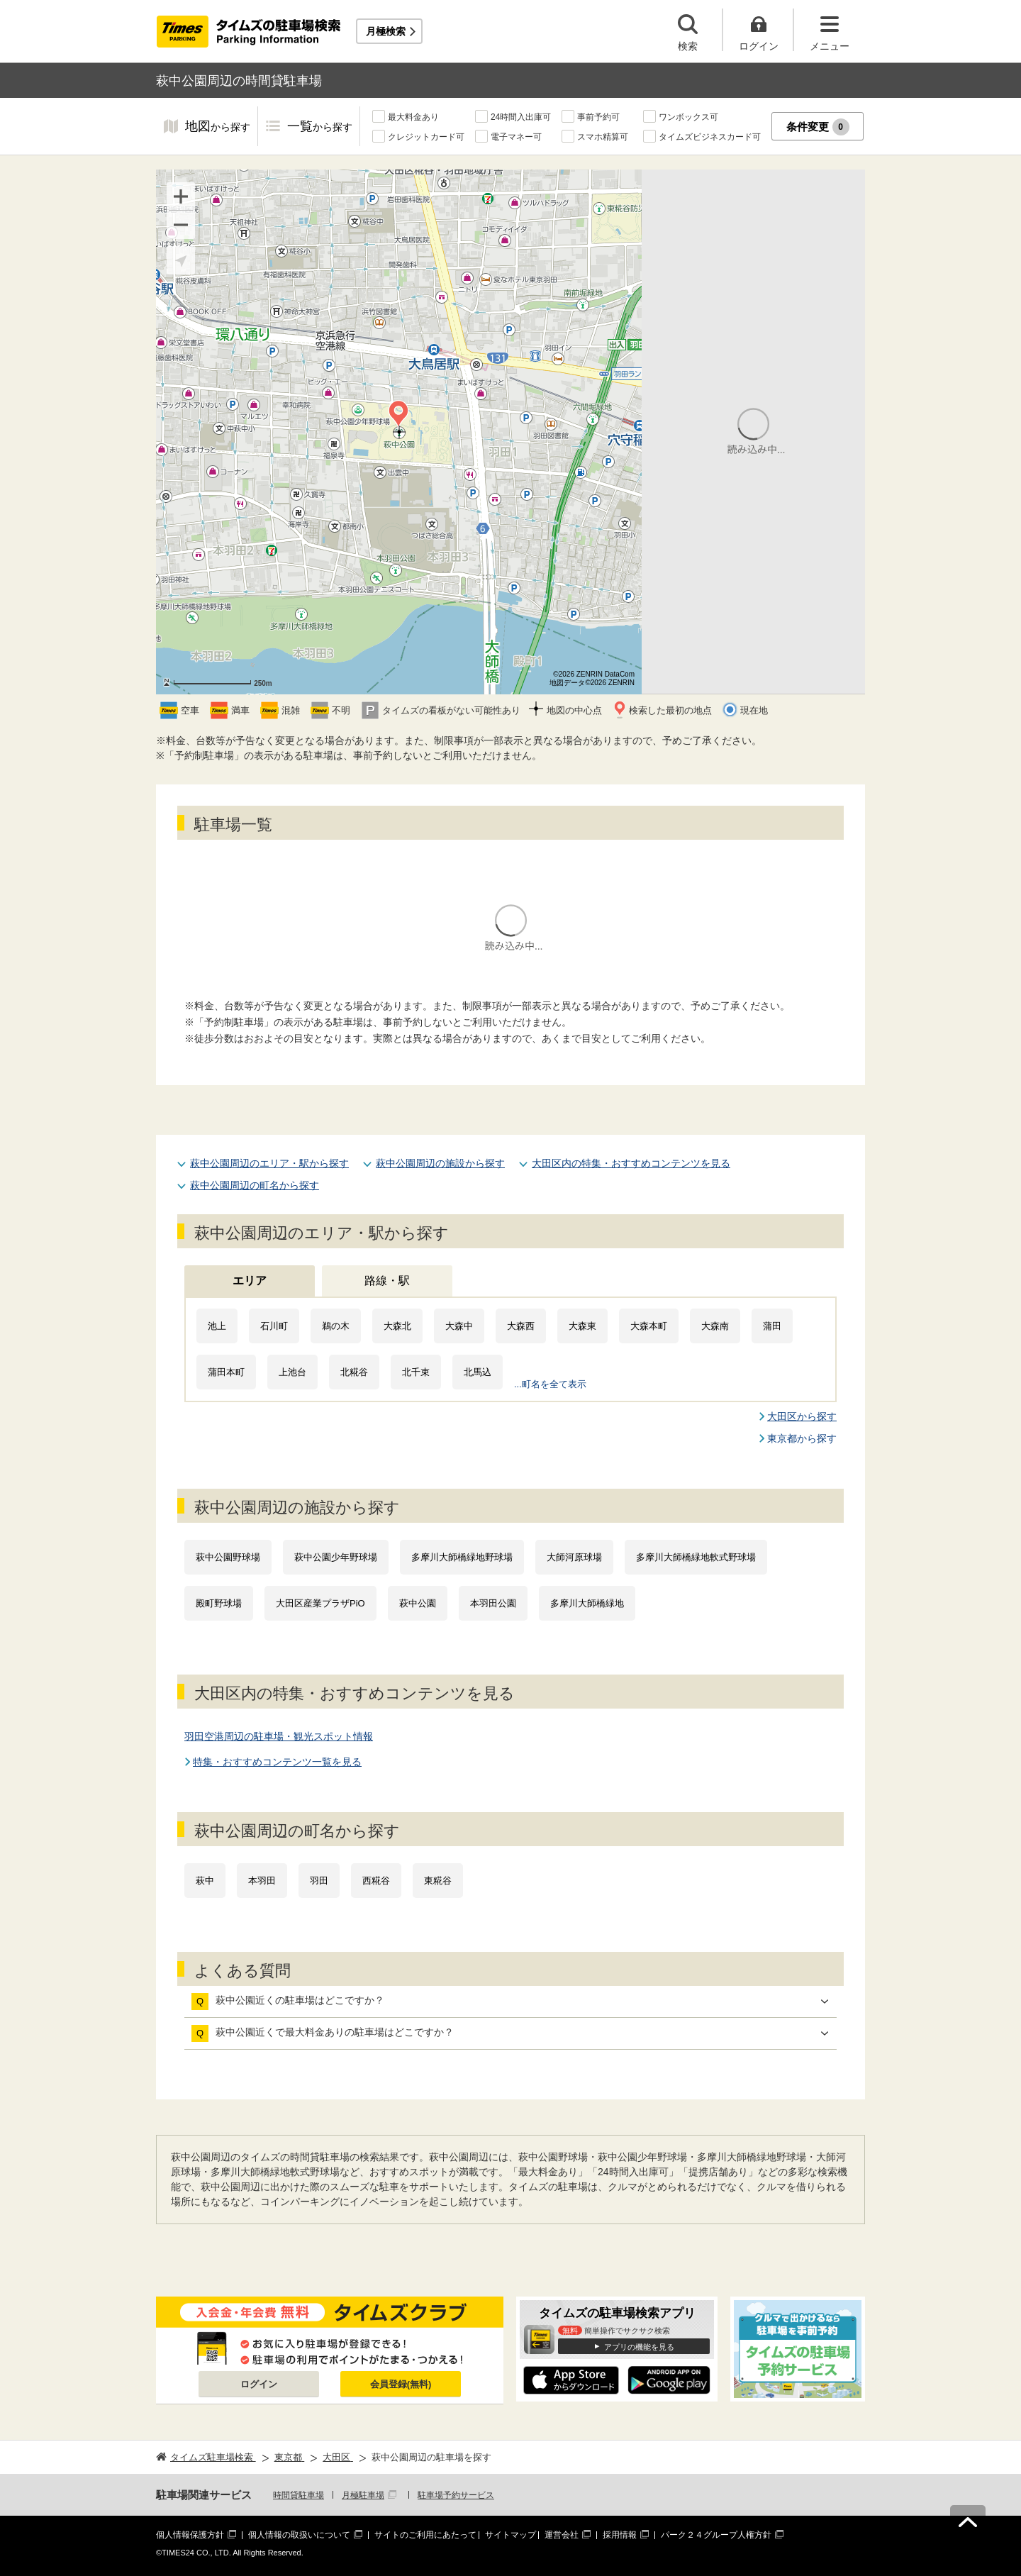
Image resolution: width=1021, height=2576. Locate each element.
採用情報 (620, 2535)
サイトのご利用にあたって (425, 2535)
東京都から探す (802, 1438)
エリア (250, 1281)
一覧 (319, 127)
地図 (217, 127)
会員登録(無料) (401, 2384)
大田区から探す (802, 1416)
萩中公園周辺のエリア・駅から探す (269, 1163)
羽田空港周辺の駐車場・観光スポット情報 (278, 1736)
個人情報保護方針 (190, 2535)
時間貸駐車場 (298, 2495)
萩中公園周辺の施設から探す (440, 1163)
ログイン (258, 2384)
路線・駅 (387, 1281)
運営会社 (562, 2535)
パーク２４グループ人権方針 (716, 2535)
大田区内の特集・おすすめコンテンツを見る (631, 1163)
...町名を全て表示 (550, 1384)
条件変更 (817, 126)
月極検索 (386, 31)
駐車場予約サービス (456, 2495)
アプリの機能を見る (639, 2347)
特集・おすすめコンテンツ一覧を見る (277, 1761)
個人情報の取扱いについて (299, 2535)
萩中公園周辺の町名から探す (254, 1185)
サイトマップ (510, 2535)
